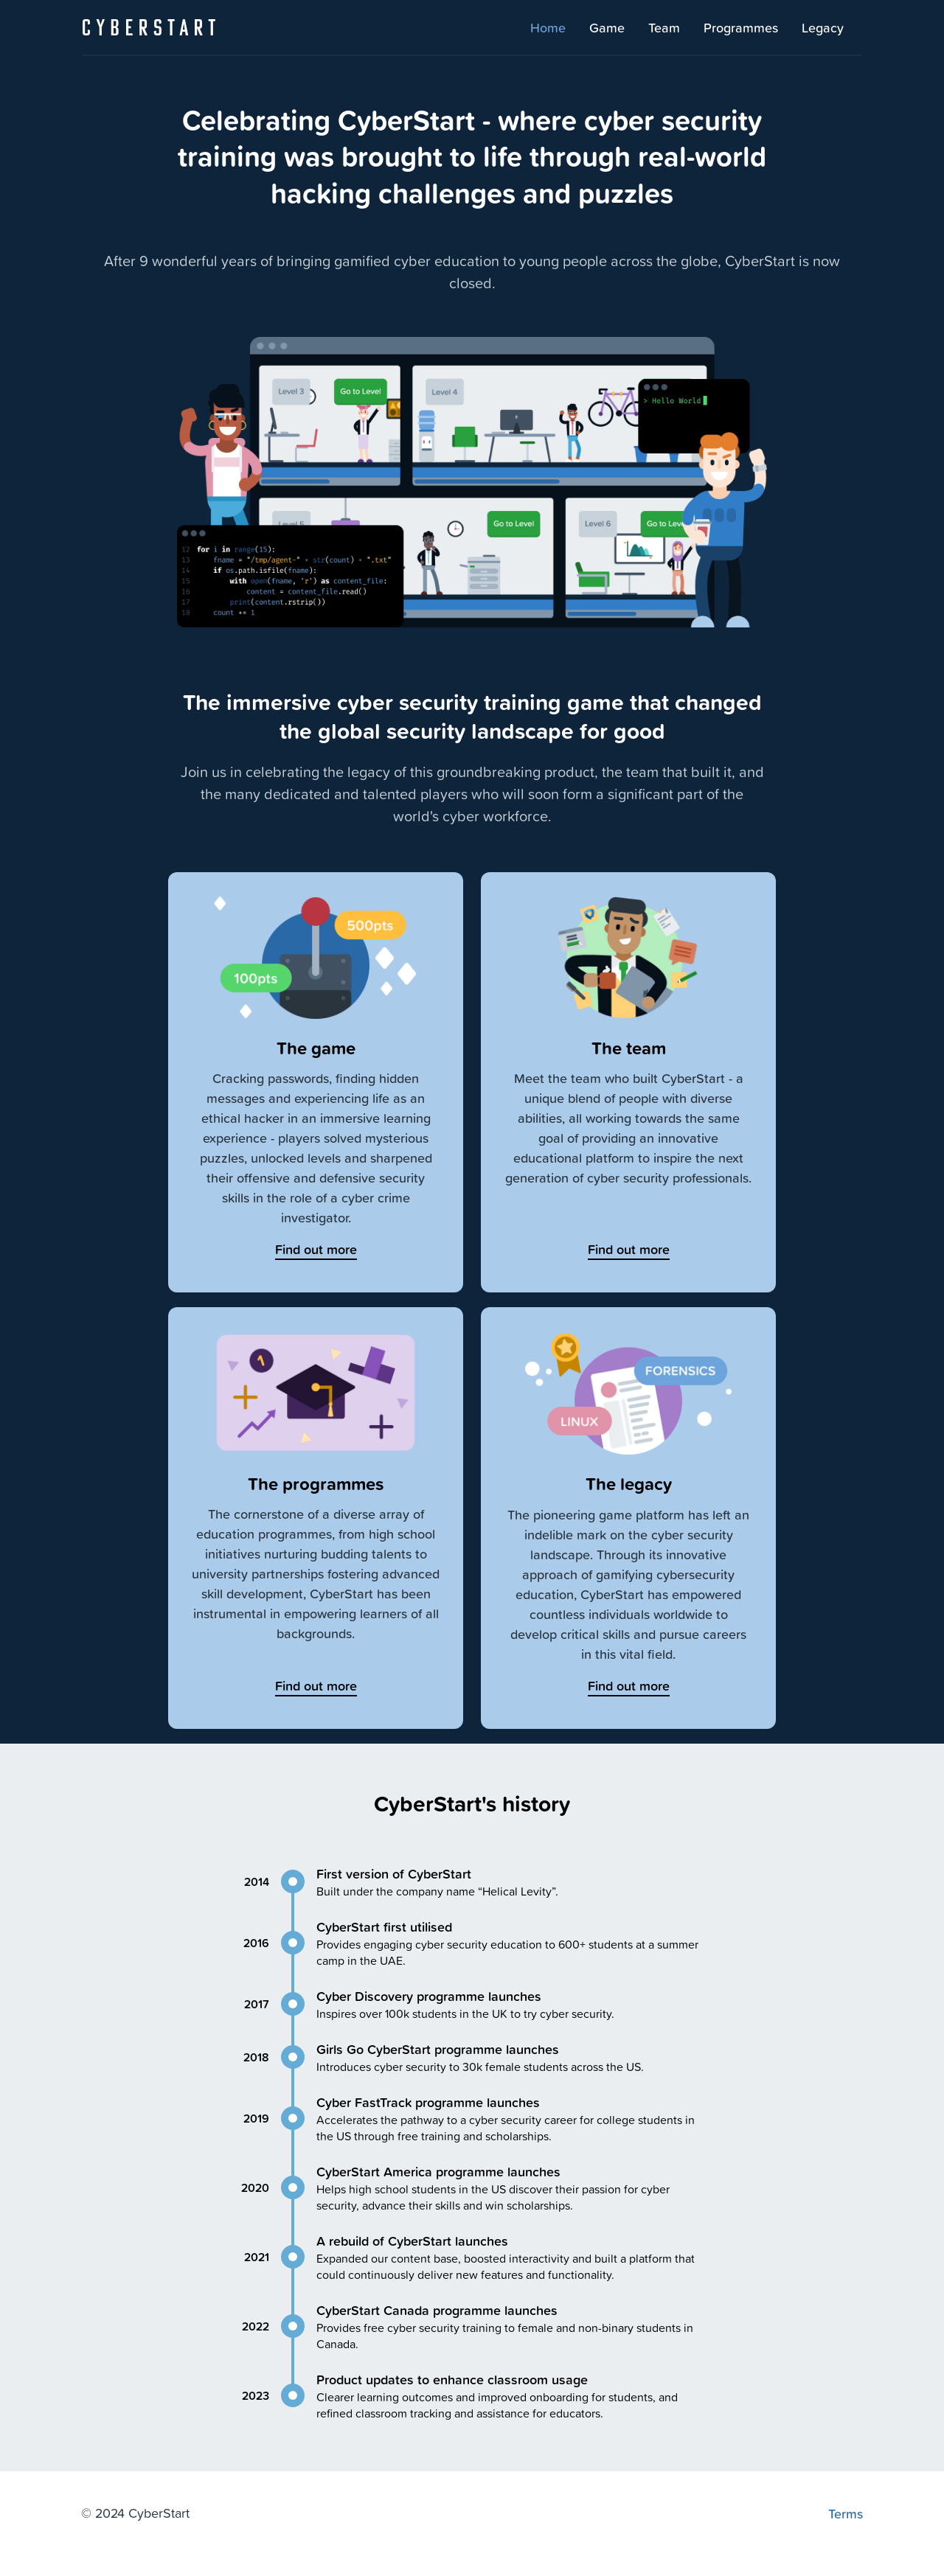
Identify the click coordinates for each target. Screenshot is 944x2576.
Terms (845, 2513)
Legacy (823, 27)
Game (607, 27)
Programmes (741, 27)
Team (664, 27)
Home (548, 27)
